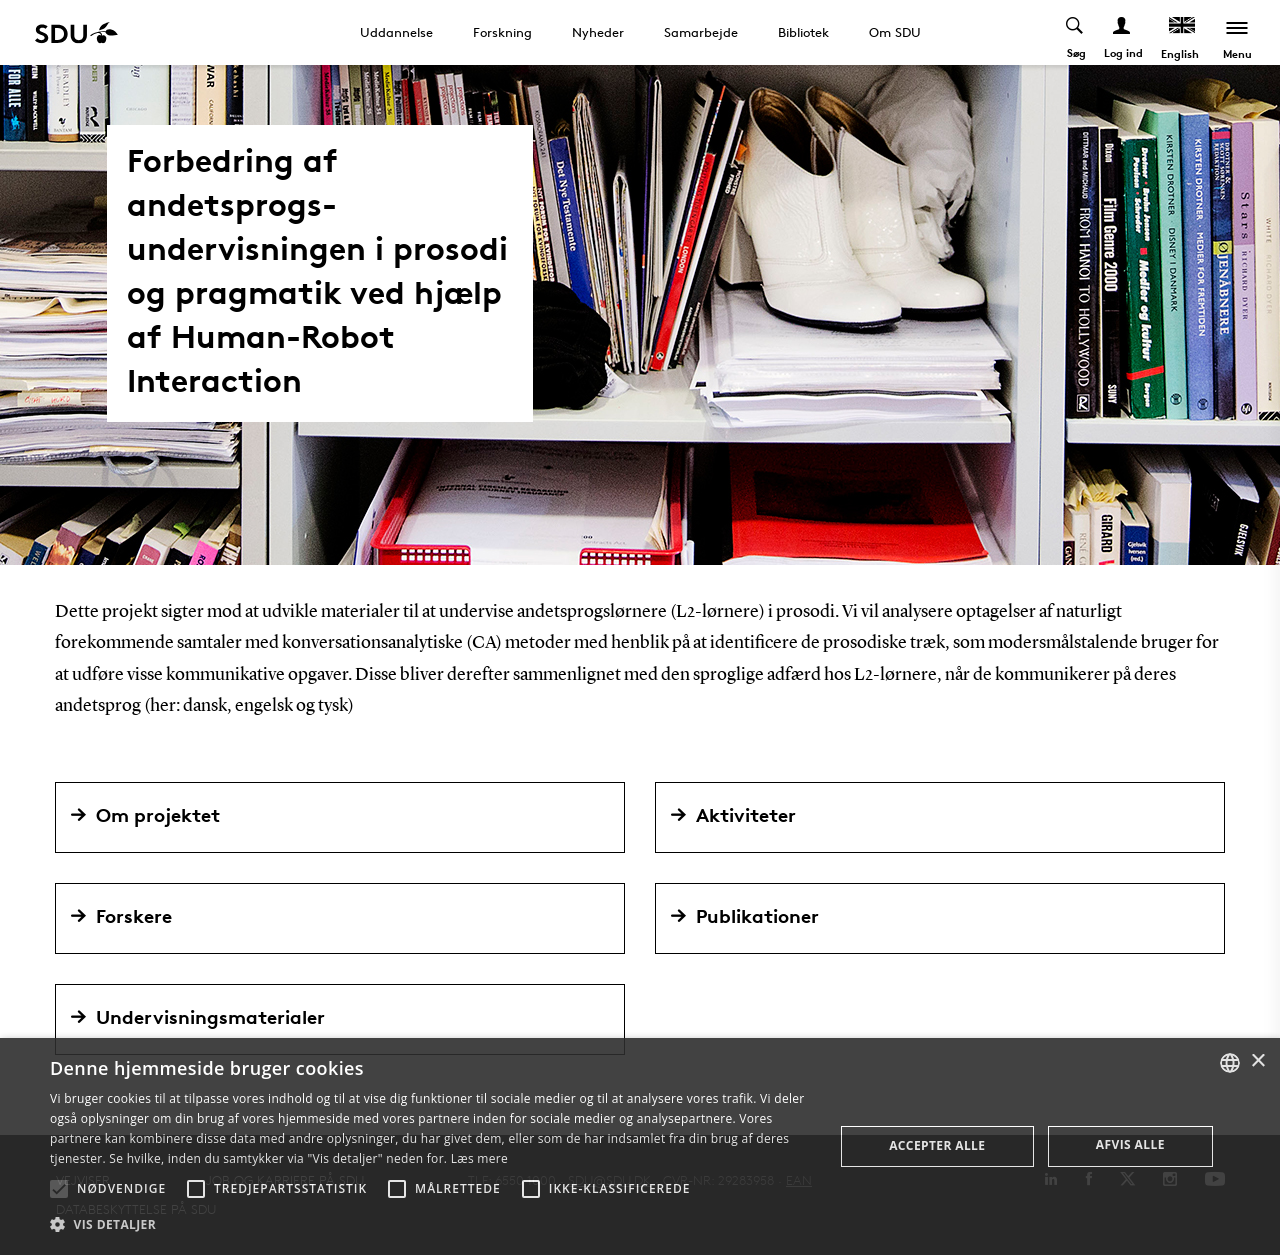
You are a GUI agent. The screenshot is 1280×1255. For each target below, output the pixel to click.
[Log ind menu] (1122, 32)
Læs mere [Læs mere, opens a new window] (479, 1158)
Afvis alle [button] (1130, 1144)
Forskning (502, 32)
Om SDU (895, 32)
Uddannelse (396, 32)
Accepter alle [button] (937, 1145)
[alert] (640, 1146)
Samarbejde (701, 32)
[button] (59, 1189)
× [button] (1257, 1061)
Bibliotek (803, 32)
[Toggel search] (1075, 32)
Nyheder (598, 32)
